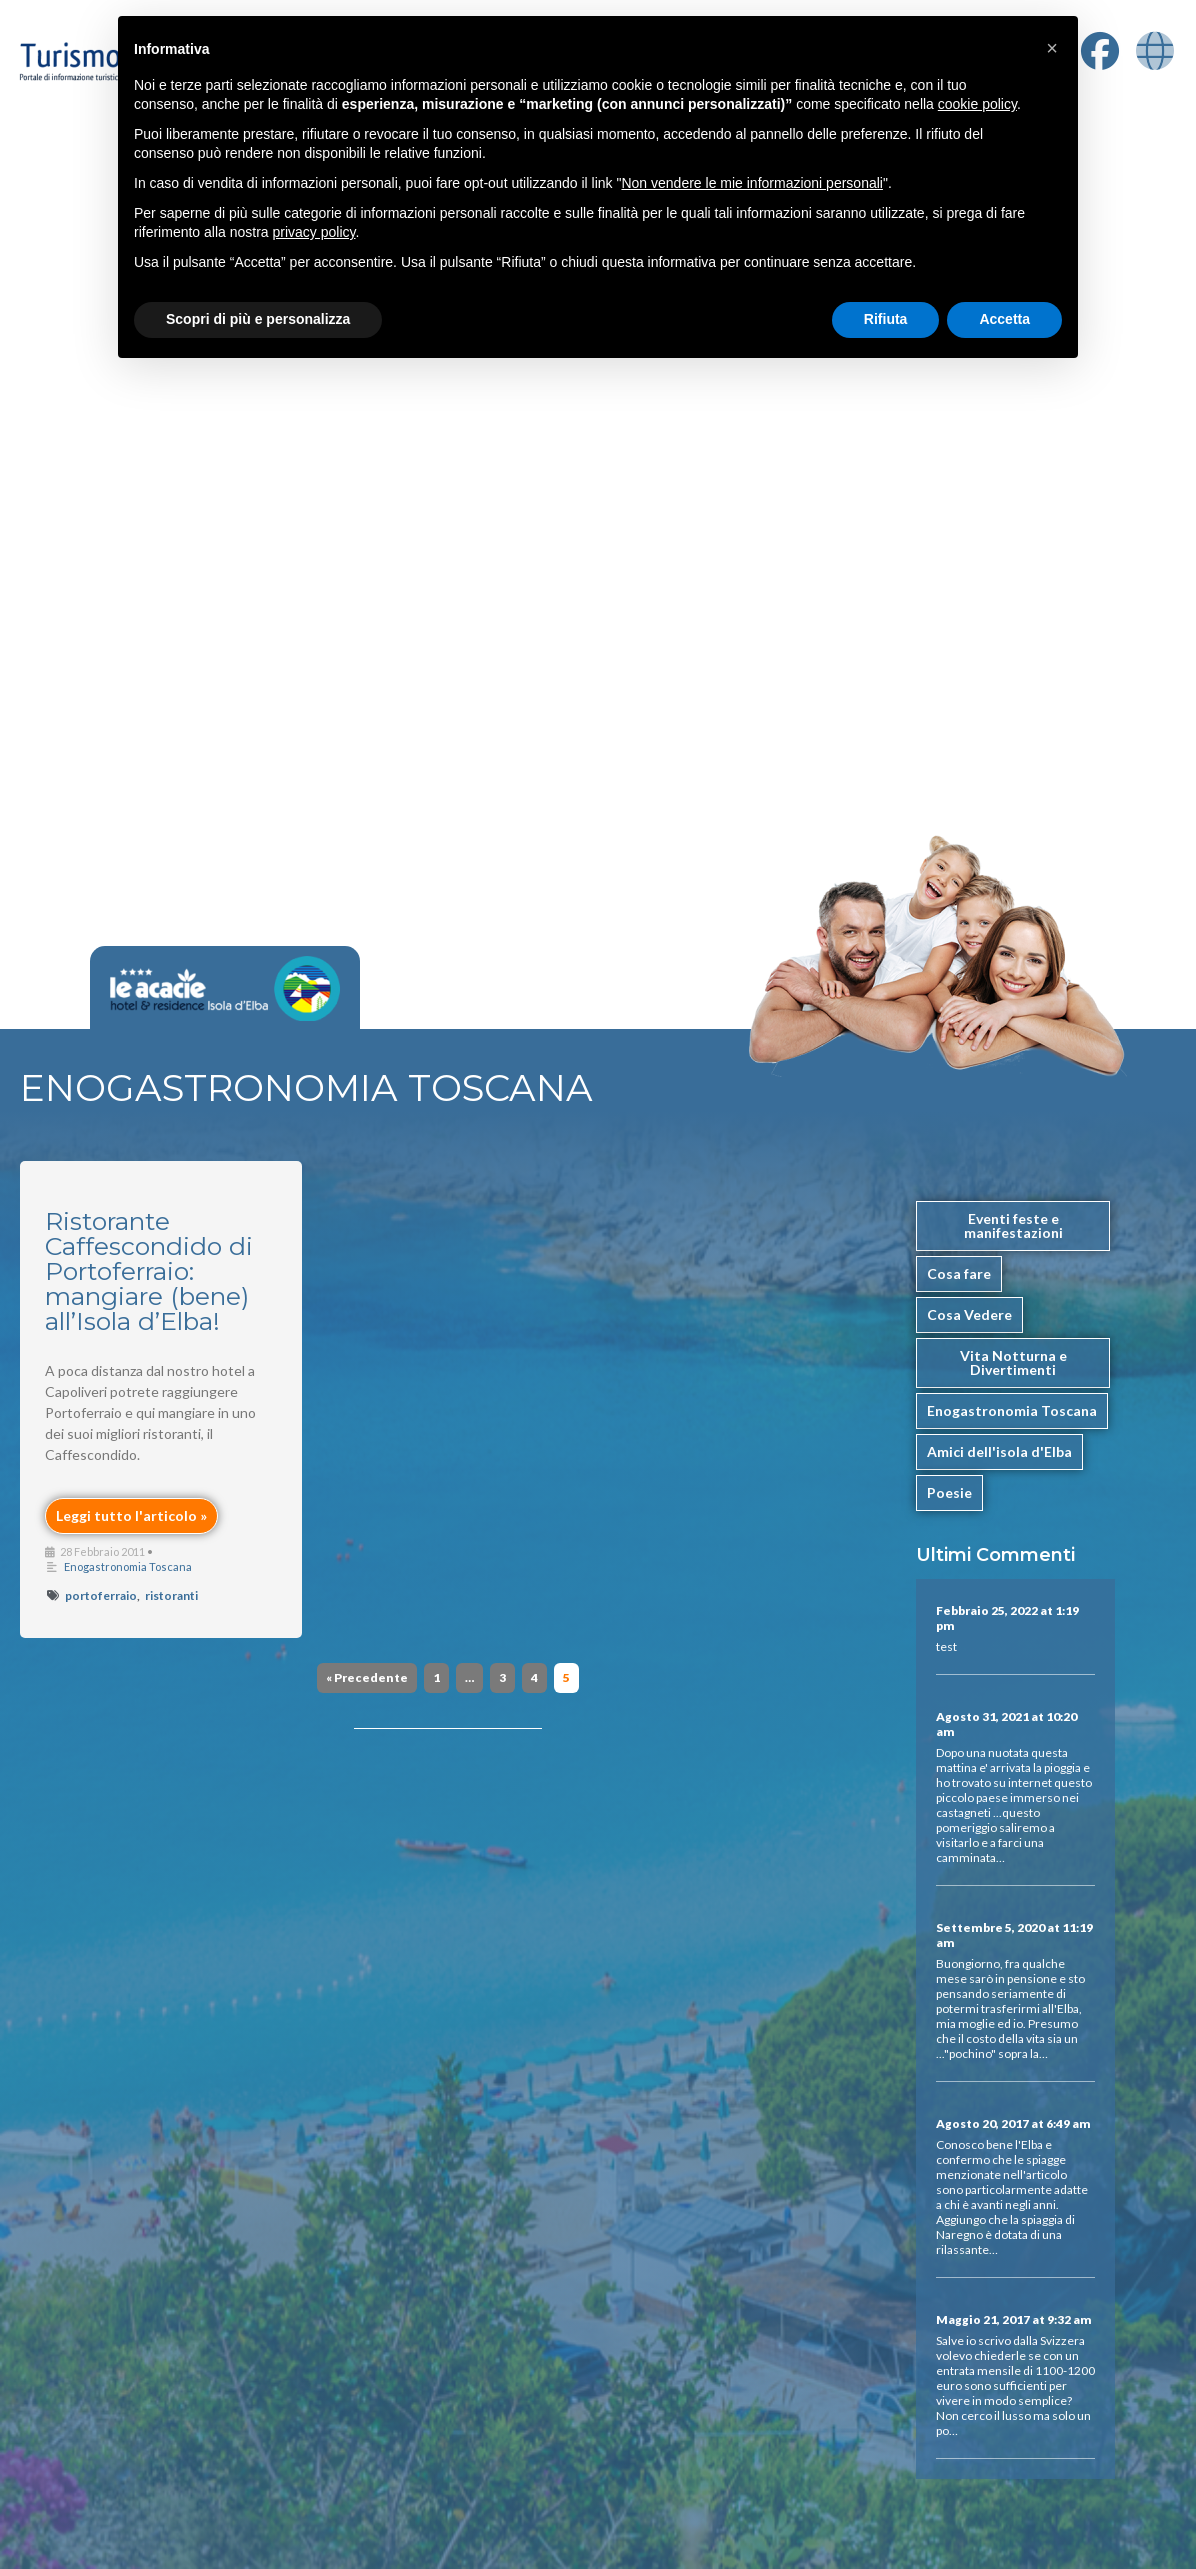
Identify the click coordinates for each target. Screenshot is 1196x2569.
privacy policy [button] (314, 232)
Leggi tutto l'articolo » (131, 1515)
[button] (1052, 48)
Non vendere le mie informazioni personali (751, 183)
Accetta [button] (1004, 319)
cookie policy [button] (977, 104)
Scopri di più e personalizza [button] (258, 319)
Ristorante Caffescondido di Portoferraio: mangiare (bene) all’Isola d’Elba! (149, 1271)
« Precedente (367, 1677)
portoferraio (101, 1595)
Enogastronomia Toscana (128, 1566)
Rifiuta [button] (886, 319)
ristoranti (171, 1595)
